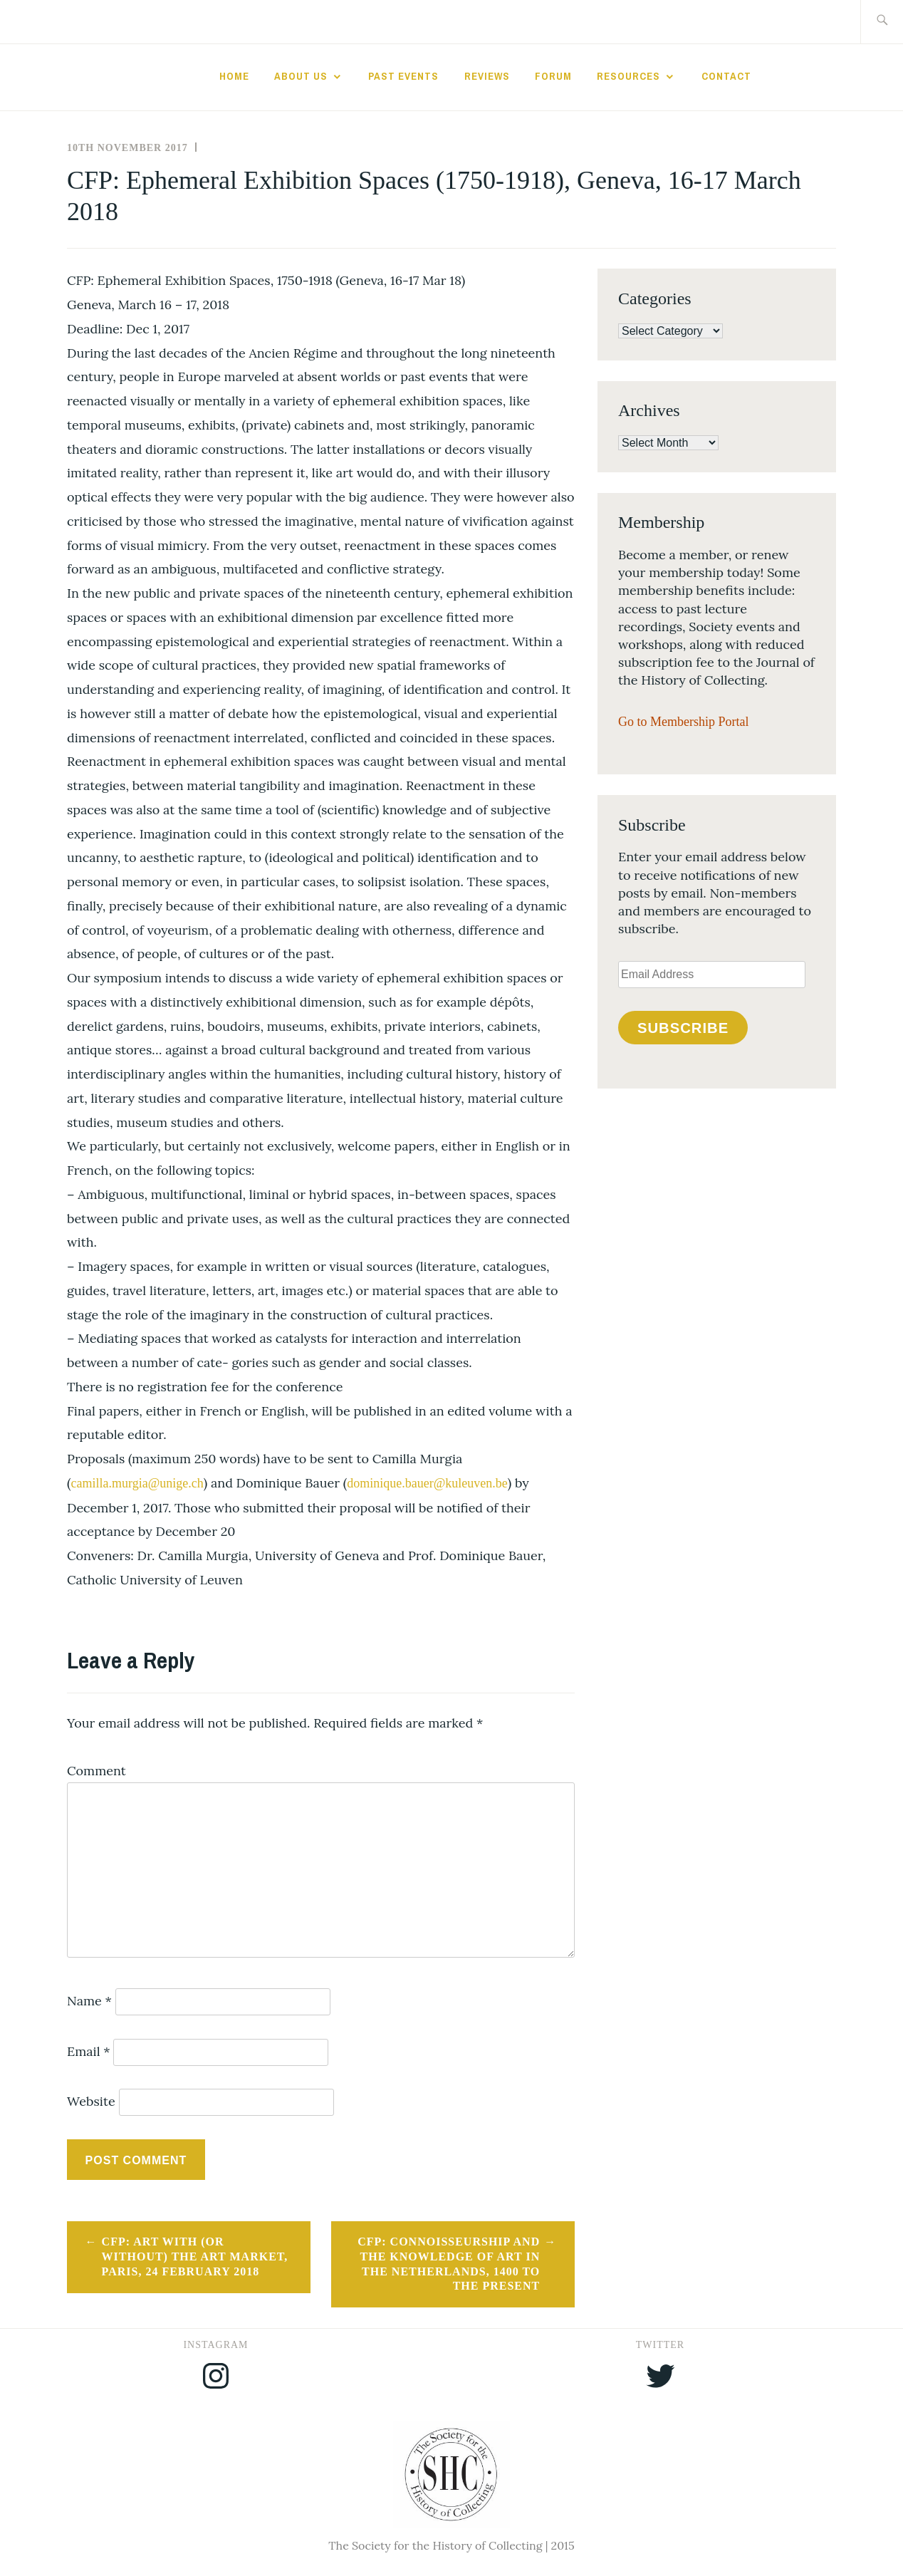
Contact (726, 76)
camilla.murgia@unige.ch (137, 1483)
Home (234, 76)
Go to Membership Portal (683, 722)
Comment (96, 1770)
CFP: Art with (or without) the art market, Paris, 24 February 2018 (195, 2256)
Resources (628, 76)
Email (88, 2051)
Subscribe (683, 1028)
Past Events (403, 76)
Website (91, 2101)
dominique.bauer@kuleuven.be (427, 1483)
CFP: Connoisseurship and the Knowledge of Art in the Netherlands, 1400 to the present (448, 2263)
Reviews (487, 76)
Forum (553, 76)
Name (89, 2001)
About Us (301, 76)
